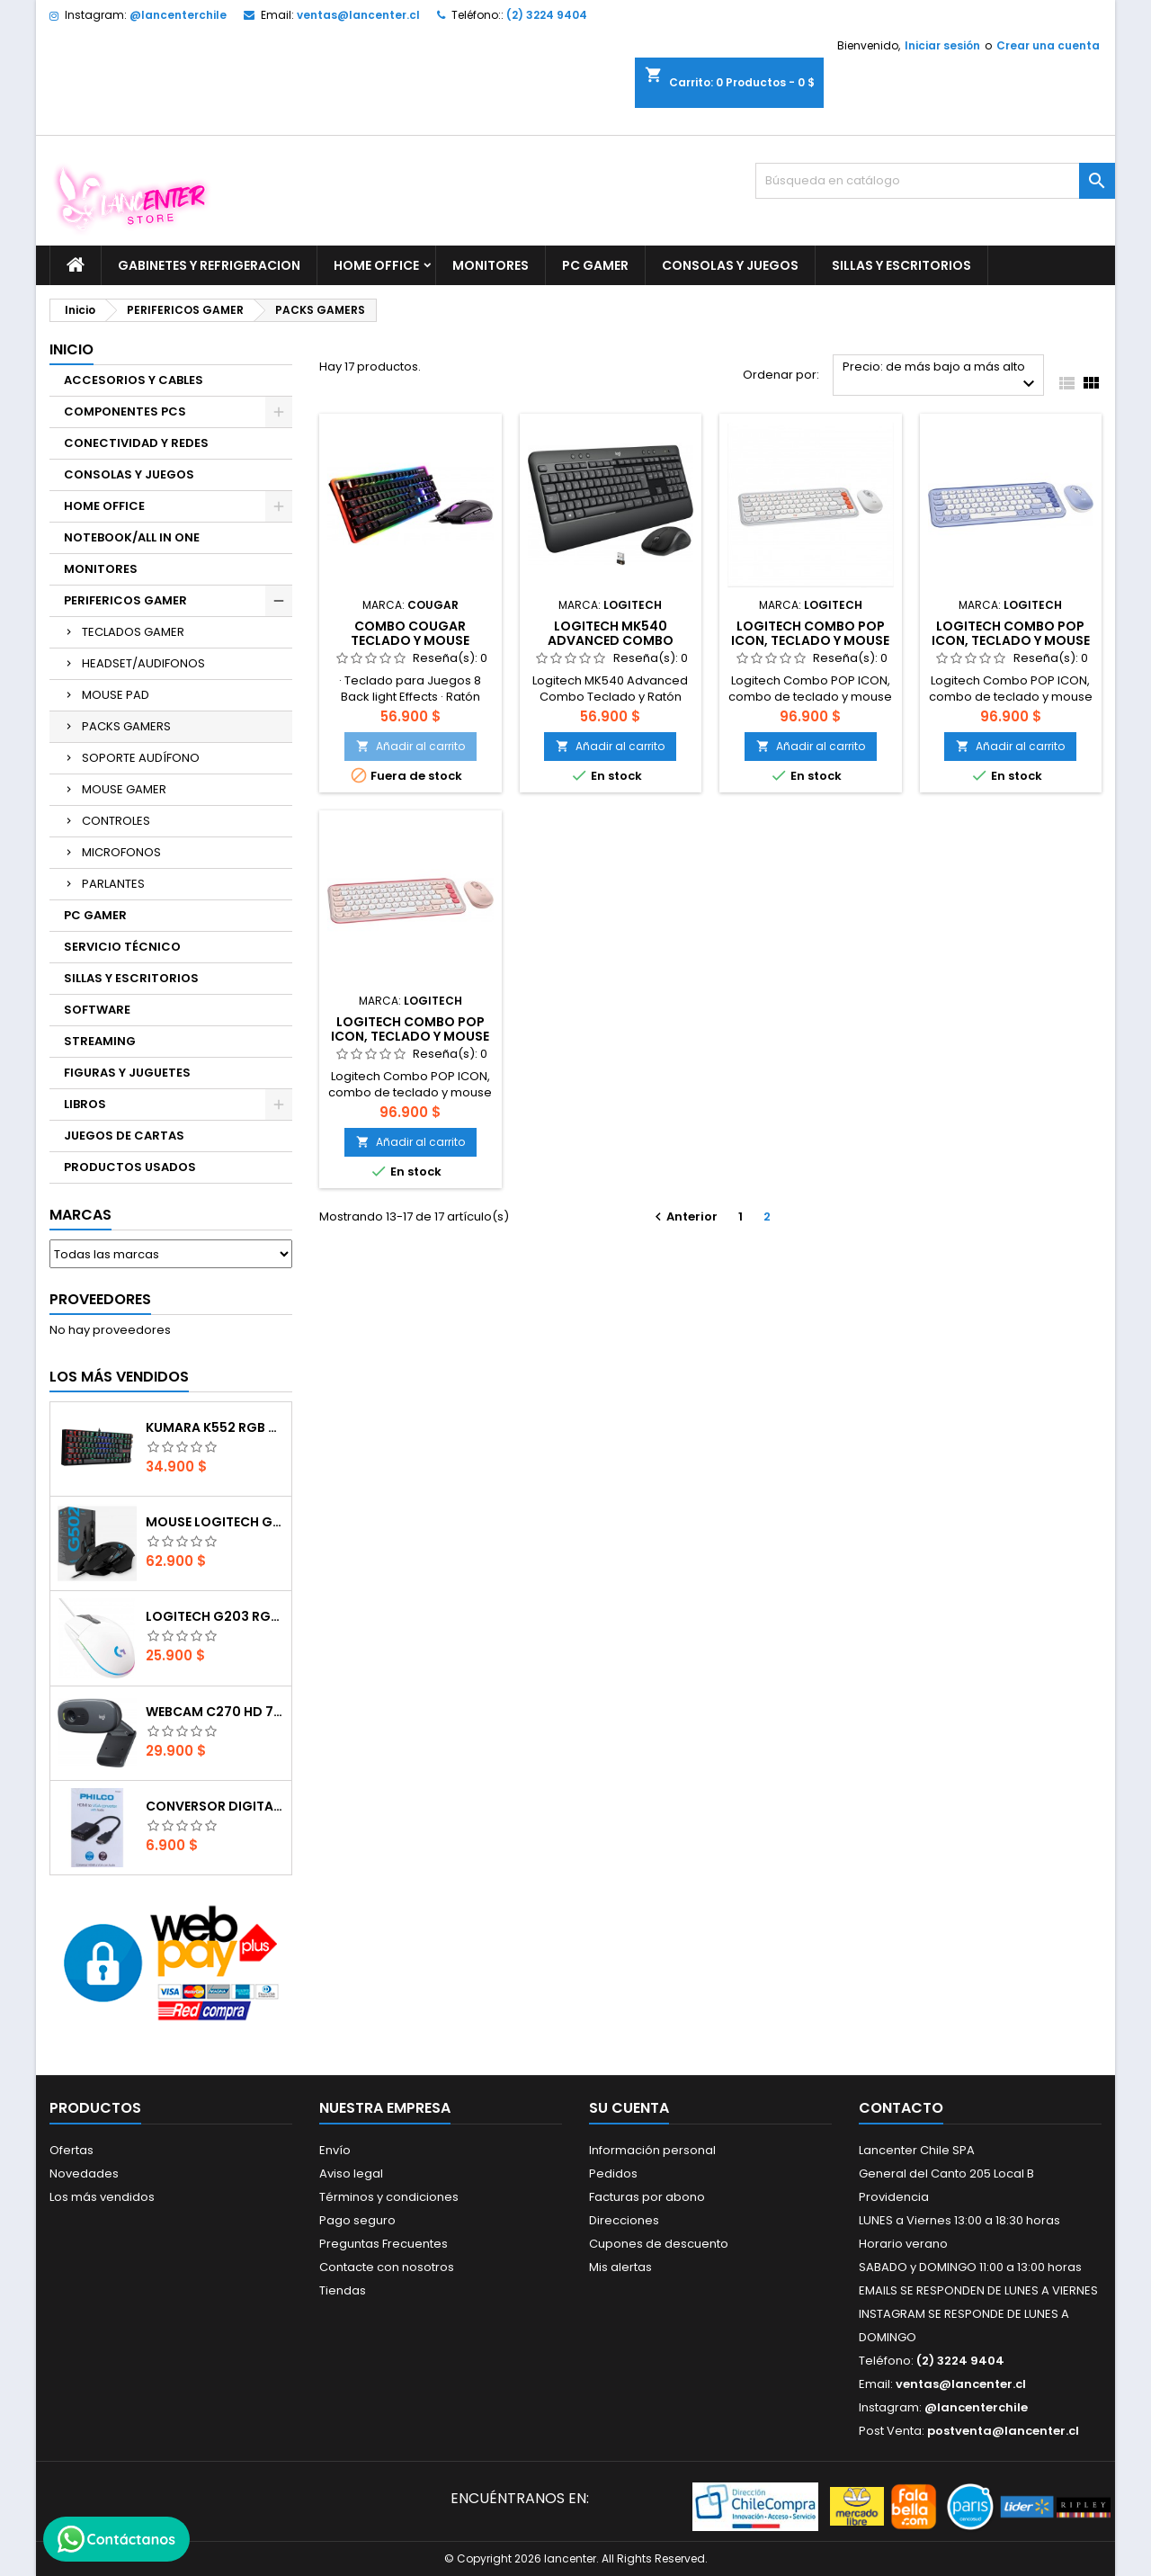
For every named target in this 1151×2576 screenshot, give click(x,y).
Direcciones (624, 2220)
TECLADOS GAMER (133, 631)
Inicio (71, 349)
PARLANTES (113, 883)
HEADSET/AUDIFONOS (143, 663)
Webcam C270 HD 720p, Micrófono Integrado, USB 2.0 (215, 1711)
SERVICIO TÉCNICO (122, 946)
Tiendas (342, 2290)
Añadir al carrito (410, 746)
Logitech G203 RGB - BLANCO (215, 1616)
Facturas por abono (647, 2196)
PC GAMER (595, 265)
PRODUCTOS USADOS (130, 1167)
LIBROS (85, 1104)
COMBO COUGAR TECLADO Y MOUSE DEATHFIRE (410, 640)
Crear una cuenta (1048, 45)
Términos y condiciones (389, 2196)
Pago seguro (357, 2220)
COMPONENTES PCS (125, 411)
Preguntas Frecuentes (383, 2243)
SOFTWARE (97, 1009)
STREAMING (100, 1041)
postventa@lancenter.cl (1003, 2430)
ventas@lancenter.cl (358, 14)
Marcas (80, 1214)
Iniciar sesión (942, 45)
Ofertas (71, 2150)
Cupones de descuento (658, 2243)
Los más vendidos (119, 1376)
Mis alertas (620, 2267)
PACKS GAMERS (126, 726)
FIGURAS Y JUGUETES (127, 1072)
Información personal (652, 2150)
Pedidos (613, 2173)
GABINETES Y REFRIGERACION (209, 265)
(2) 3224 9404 (546, 14)
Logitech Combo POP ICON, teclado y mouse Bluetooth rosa (410, 1036)
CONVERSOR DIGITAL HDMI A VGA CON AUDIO (215, 1806)
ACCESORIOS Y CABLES (133, 380)
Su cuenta (629, 2107)
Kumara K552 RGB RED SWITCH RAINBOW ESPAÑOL (215, 1427)
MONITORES (490, 265)
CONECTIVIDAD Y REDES (136, 443)
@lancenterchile (178, 14)
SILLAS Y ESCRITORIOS (901, 265)
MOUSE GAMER (124, 789)
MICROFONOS (121, 852)
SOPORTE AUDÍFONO (141, 757)
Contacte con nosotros (386, 2267)
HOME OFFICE (376, 265)
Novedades (84, 2173)
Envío (335, 2150)
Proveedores (100, 1299)
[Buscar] (935, 181)
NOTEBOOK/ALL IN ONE (132, 537)
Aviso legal (351, 2173)
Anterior (684, 1216)
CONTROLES (116, 820)
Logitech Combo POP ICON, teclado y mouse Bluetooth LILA (1011, 640)
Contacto (901, 2107)
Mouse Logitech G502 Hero (215, 1522)
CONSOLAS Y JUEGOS (730, 265)
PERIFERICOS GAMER (125, 600)
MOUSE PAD (115, 694)
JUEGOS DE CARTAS (124, 1135)
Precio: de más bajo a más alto (941, 376)
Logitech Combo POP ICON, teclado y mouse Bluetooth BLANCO (810, 640)
